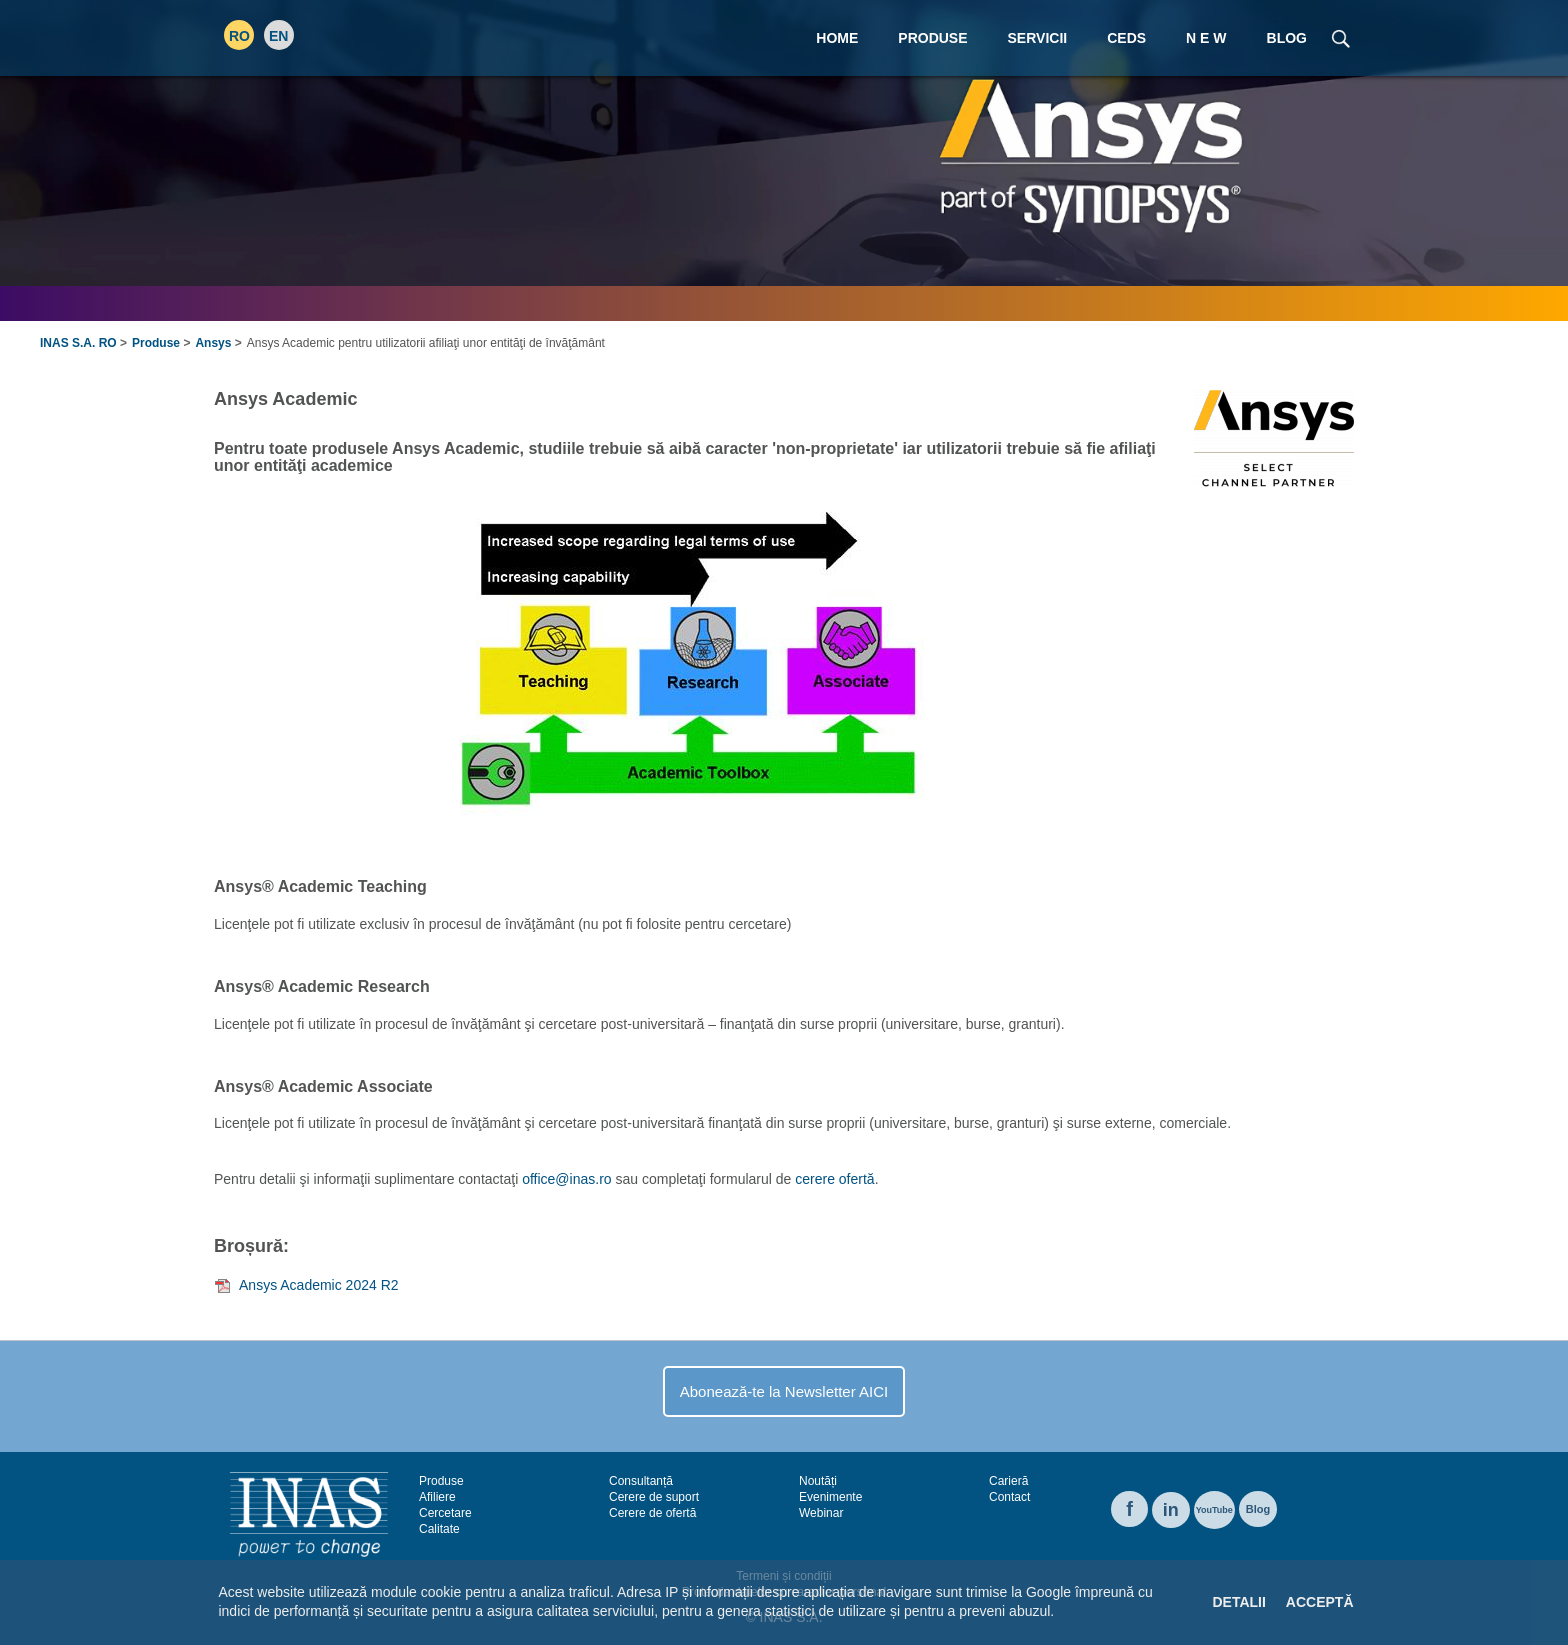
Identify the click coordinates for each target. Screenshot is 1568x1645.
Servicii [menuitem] (1038, 38)
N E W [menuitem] (1206, 38)
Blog (1258, 1509)
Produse (156, 343)
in (1171, 1510)
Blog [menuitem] (1287, 38)
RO (239, 36)
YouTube (1214, 1510)
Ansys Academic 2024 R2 (319, 1285)
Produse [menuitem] (932, 38)
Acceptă (1320, 1602)
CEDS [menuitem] (1126, 38)
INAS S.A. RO (78, 343)
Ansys (213, 343)
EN (278, 36)
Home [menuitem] (837, 38)
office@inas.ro (566, 1179)
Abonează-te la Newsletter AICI (784, 1391)
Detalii (1238, 1602)
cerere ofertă (834, 1179)
